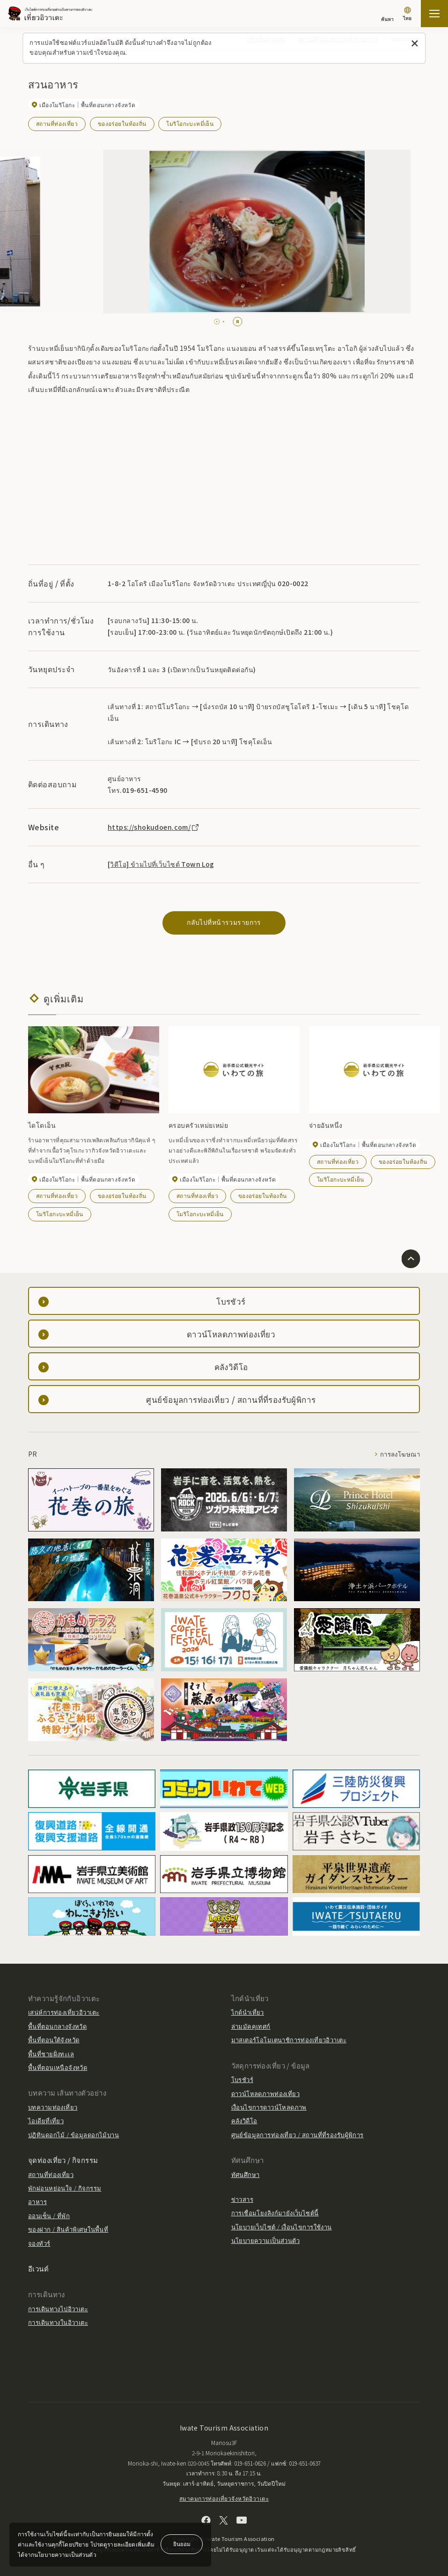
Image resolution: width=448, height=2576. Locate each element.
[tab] (214, 321)
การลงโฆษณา (400, 1454)
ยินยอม (182, 2543)
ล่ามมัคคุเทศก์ (251, 2026)
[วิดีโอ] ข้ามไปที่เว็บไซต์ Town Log (161, 864)
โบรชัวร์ (242, 2079)
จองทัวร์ (39, 2243)
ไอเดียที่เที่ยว (46, 2120)
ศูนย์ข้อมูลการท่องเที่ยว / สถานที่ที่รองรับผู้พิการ (297, 2134)
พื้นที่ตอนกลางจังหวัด (57, 2026)
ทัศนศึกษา (245, 2174)
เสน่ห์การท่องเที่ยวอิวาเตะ (63, 2012)
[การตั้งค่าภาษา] (407, 15)
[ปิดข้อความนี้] (414, 43)
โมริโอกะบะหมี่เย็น (189, 123)
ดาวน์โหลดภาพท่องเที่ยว (265, 2093)
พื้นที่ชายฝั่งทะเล (51, 2053)
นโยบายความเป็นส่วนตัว (265, 2240)
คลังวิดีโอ (244, 2120)
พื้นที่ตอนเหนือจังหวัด (57, 2067)
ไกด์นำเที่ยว (247, 2012)
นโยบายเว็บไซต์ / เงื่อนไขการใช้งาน (281, 2226)
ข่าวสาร (242, 2199)
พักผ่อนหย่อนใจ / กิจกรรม (64, 2188)
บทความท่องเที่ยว (52, 2107)
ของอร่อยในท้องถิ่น (122, 123)
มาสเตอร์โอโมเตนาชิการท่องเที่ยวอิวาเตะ (288, 2039)
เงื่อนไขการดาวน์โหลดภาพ (269, 2107)
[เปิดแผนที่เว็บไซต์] (434, 13)
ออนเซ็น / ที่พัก (49, 2215)
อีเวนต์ (38, 2268)
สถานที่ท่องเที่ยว (57, 123)
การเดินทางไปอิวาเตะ (58, 2308)
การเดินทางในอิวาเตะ (58, 2322)
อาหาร (37, 2201)
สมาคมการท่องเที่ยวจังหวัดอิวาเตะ (224, 2498)
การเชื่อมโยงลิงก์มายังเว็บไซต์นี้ (275, 2212)
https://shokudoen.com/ (154, 827)
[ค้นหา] (387, 15)
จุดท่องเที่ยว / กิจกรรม (63, 2160)
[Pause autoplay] (237, 322)
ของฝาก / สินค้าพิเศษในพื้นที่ (68, 2229)
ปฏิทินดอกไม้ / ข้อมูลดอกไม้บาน (73, 2134)
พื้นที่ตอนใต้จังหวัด (53, 2039)
